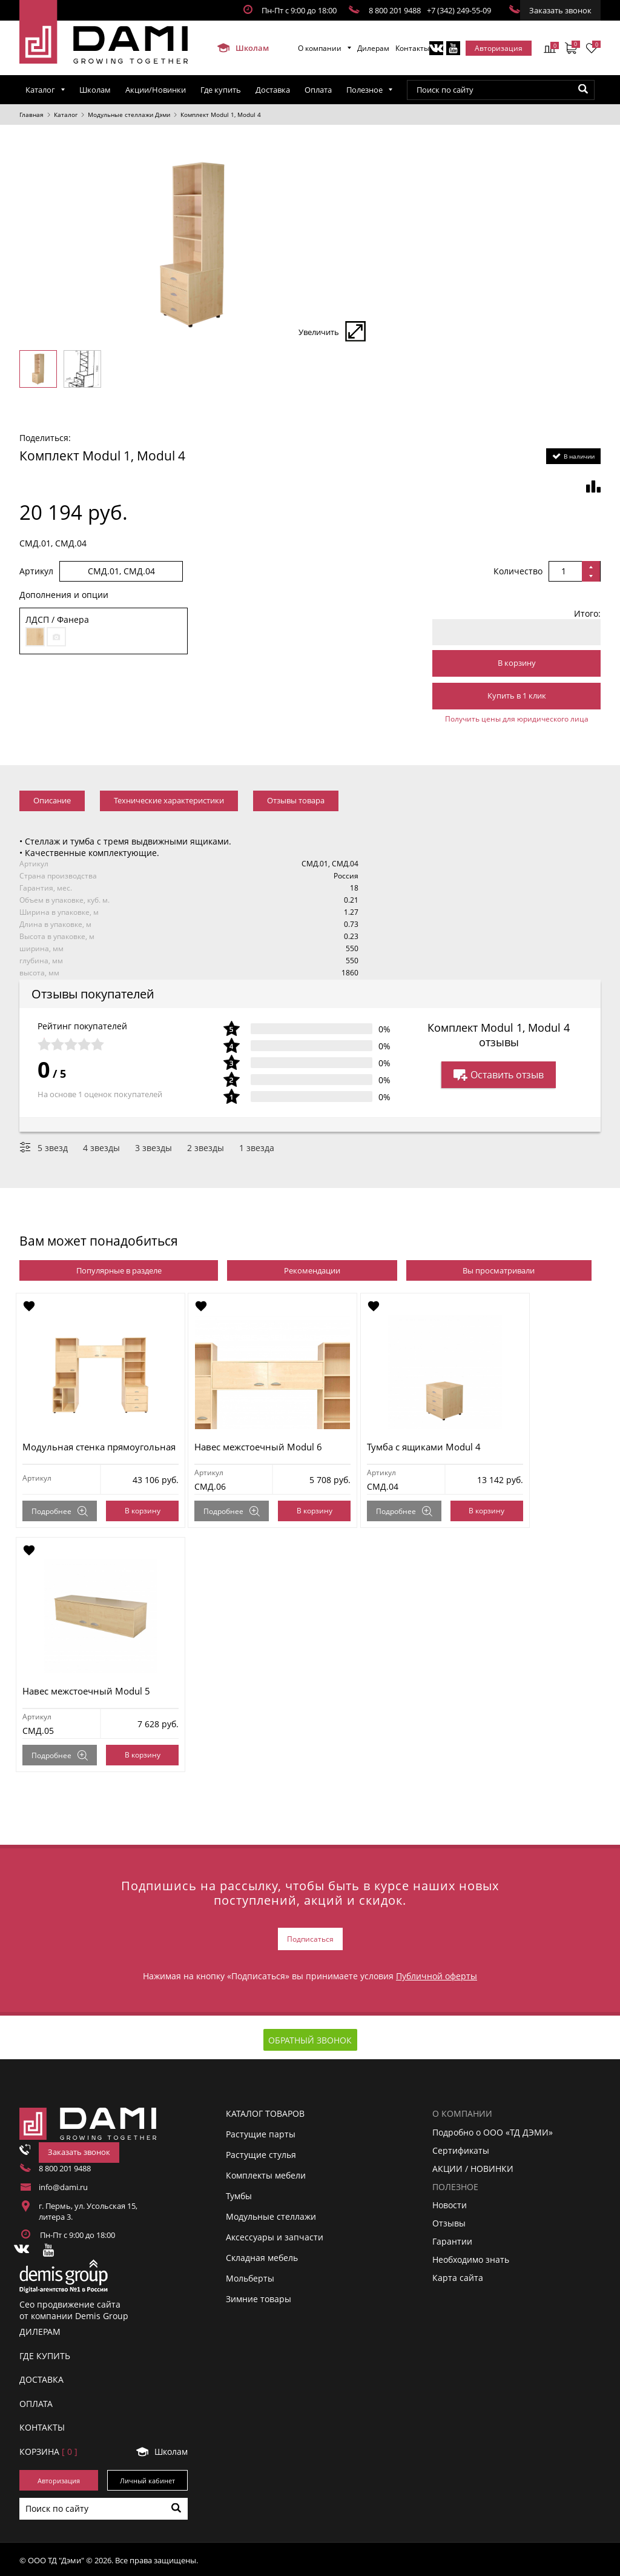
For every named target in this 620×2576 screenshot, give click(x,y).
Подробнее (63, 1511)
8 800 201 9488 (395, 10)
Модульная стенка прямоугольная (102, 1447)
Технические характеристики (169, 800)
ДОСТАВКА (41, 2377)
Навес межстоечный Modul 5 (90, 1691)
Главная (31, 114)
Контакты (412, 48)
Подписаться (310, 1938)
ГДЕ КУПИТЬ (44, 2353)
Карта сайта (457, 2276)
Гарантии (452, 2239)
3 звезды (153, 1148)
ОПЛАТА (36, 2401)
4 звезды (101, 1148)
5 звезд (53, 1148)
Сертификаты (460, 2148)
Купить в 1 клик (516, 695)
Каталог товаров (265, 2111)
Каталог (40, 89)
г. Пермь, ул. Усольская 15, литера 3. (88, 2209)
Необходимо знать (470, 2257)
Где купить (220, 89)
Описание (52, 800)
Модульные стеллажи (271, 2214)
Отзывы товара (296, 800)
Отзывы (449, 2221)
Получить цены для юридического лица (517, 719)
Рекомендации (312, 1270)
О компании (319, 48)
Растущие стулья (261, 2153)
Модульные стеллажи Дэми (129, 114)
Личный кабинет (147, 2478)
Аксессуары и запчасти (274, 2235)
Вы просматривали (499, 1270)
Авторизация (499, 48)
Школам (243, 48)
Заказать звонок (560, 10)
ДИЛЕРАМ (40, 2329)
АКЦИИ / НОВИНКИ (472, 2166)
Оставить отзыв (498, 1075)
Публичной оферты (436, 1974)
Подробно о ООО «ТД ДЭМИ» (492, 2130)
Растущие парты (260, 2132)
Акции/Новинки (155, 89)
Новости (449, 2202)
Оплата (318, 89)
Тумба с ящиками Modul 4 (434, 1447)
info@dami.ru (63, 2184)
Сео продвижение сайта (69, 2302)
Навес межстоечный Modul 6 (265, 1447)
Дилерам (373, 48)
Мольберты (250, 2276)
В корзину (517, 662)
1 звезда (256, 1148)
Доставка (273, 89)
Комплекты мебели (266, 2173)
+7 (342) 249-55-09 (459, 10)
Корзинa (48, 2449)
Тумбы (239, 2194)
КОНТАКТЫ (42, 2425)
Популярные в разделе (119, 1270)
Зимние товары (258, 2297)
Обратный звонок (310, 2038)
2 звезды (205, 1148)
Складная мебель (262, 2256)
